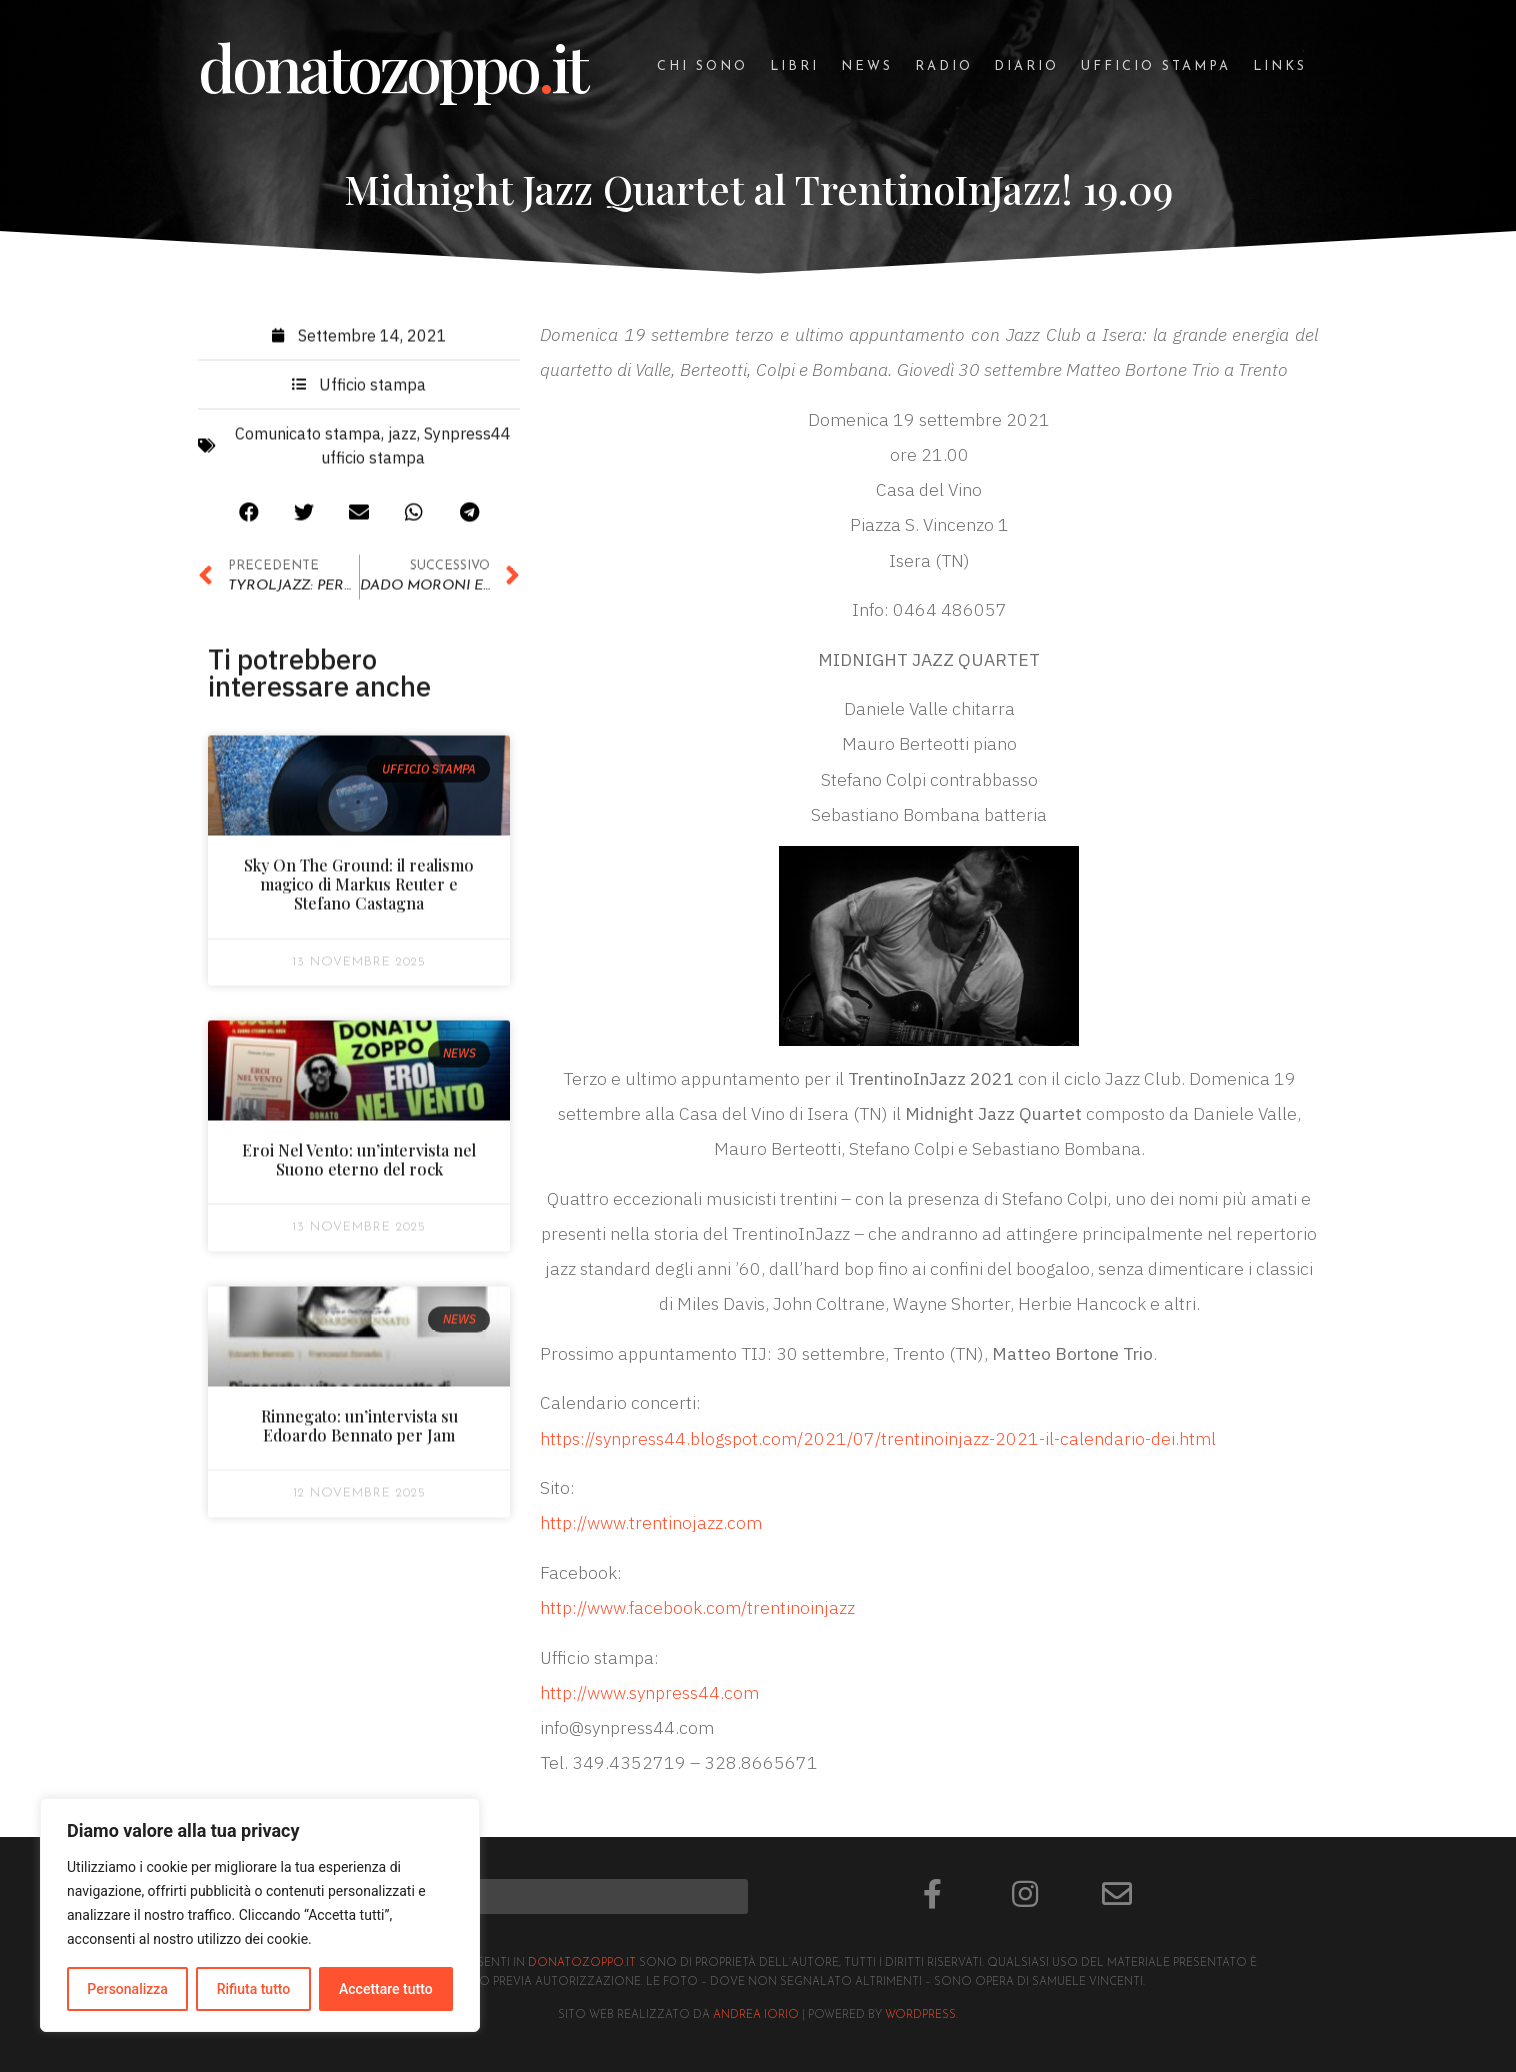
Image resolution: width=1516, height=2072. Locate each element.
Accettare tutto (386, 1989)
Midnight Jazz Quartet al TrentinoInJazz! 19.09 (758, 188)
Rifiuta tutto (254, 1989)
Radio (944, 66)
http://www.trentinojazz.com (651, 1522)
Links (1280, 66)
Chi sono (702, 66)
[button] (249, 518)
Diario (1026, 66)
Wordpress (920, 2015)
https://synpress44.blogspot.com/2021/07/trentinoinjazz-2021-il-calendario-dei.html (878, 1438)
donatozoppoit (392, 66)
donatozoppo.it (582, 1963)
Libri (794, 66)
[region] (260, 1915)
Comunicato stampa (308, 440)
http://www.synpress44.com (649, 1692)
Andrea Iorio (756, 2015)
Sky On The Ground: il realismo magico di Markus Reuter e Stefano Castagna (359, 890)
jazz (402, 440)
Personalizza (127, 1989)
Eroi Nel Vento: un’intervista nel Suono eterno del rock (359, 1166)
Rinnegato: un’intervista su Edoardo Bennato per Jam (359, 1431)
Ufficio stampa (1156, 66)
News (867, 66)
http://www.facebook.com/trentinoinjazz (697, 1607)
